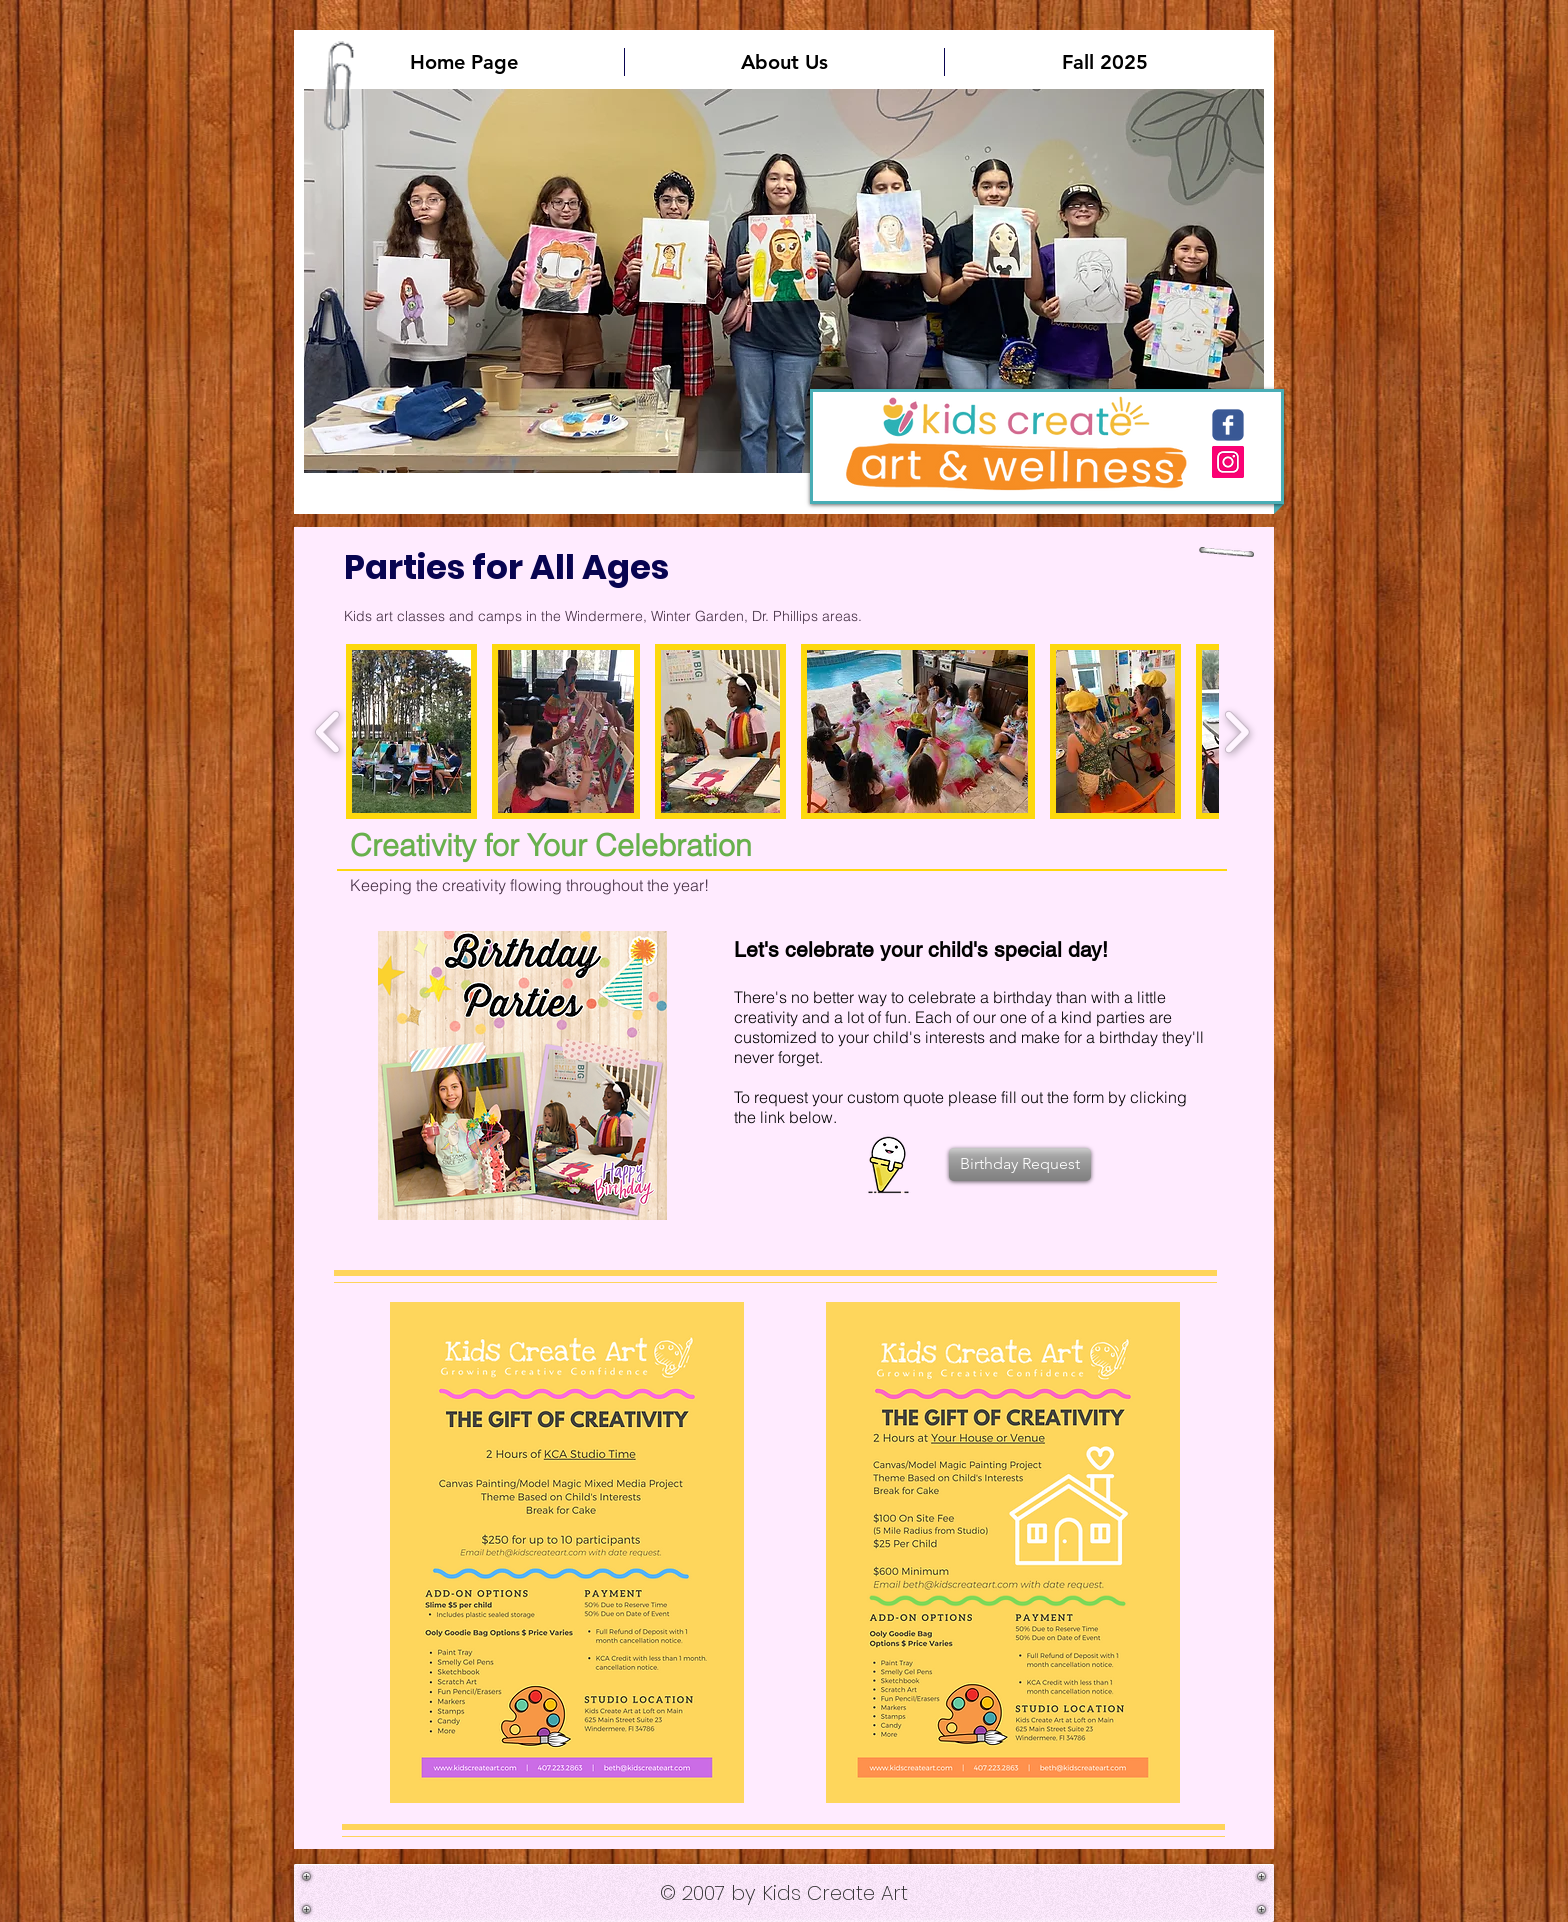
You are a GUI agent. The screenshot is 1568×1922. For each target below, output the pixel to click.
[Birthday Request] (1020, 1164)
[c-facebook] (1228, 425)
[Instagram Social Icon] (1228, 462)
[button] (784, 281)
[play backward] (328, 731)
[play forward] (1236, 731)
